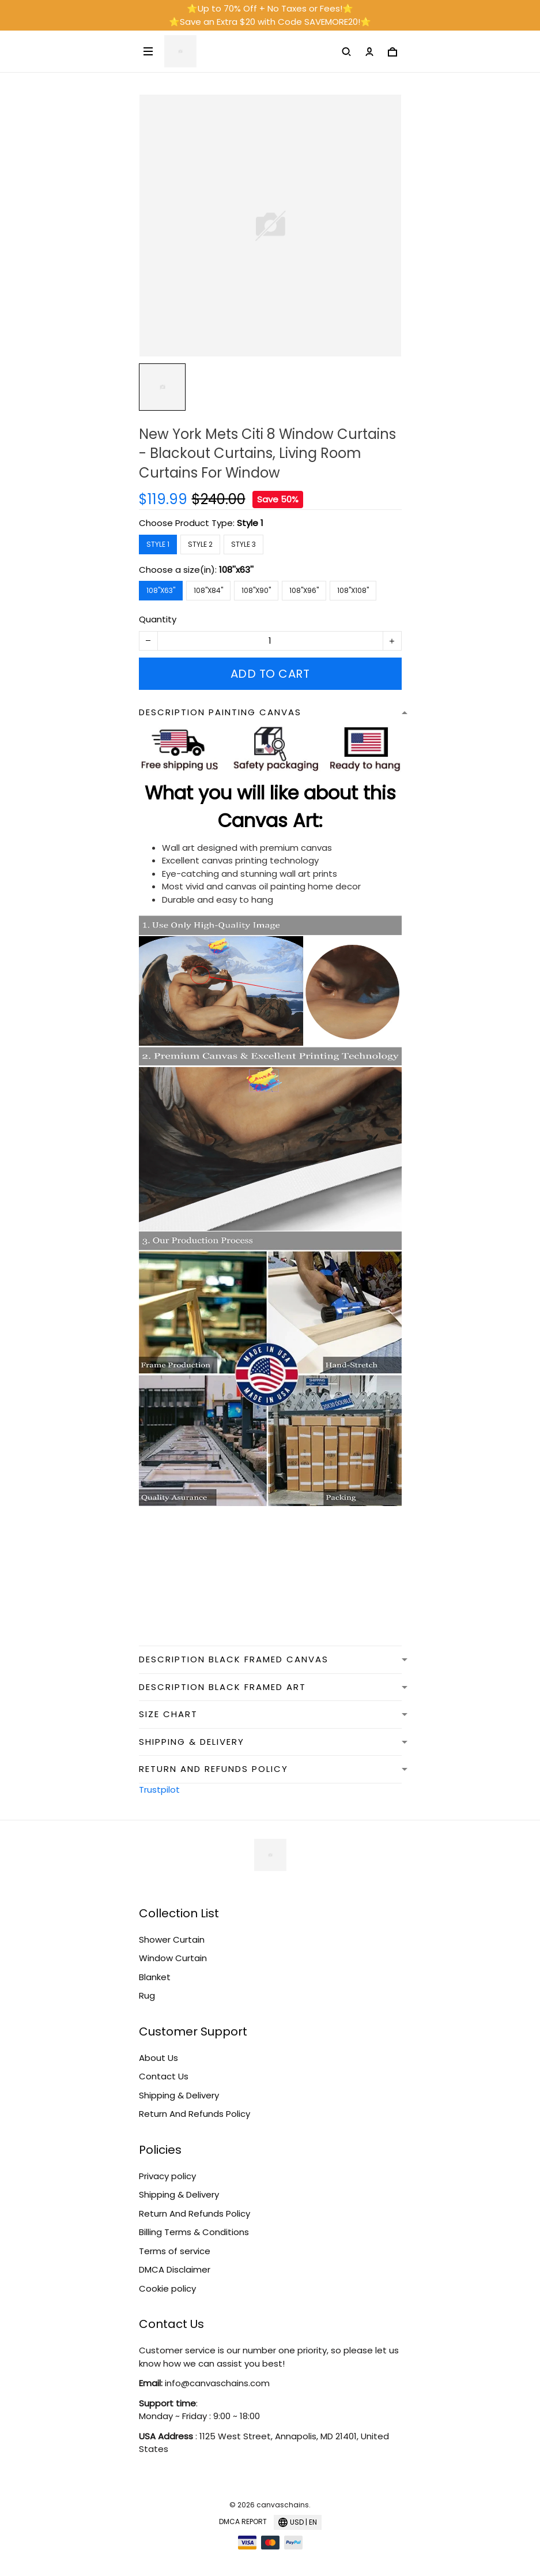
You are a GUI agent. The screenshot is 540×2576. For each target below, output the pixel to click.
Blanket (155, 1977)
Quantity (157, 619)
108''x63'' (236, 570)
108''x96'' (304, 590)
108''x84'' (208, 590)
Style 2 (200, 544)
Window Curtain (173, 1958)
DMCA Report (243, 2521)
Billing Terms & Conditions (194, 2232)
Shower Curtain (172, 1939)
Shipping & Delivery (179, 2095)
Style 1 (250, 523)
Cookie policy (167, 2288)
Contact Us (163, 2076)
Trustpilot (159, 1789)
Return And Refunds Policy (194, 2114)
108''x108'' (353, 590)
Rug (147, 1995)
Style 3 (243, 544)
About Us (158, 2058)
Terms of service (174, 2251)
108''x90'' (256, 590)
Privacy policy (167, 2176)
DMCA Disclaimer (174, 2269)
